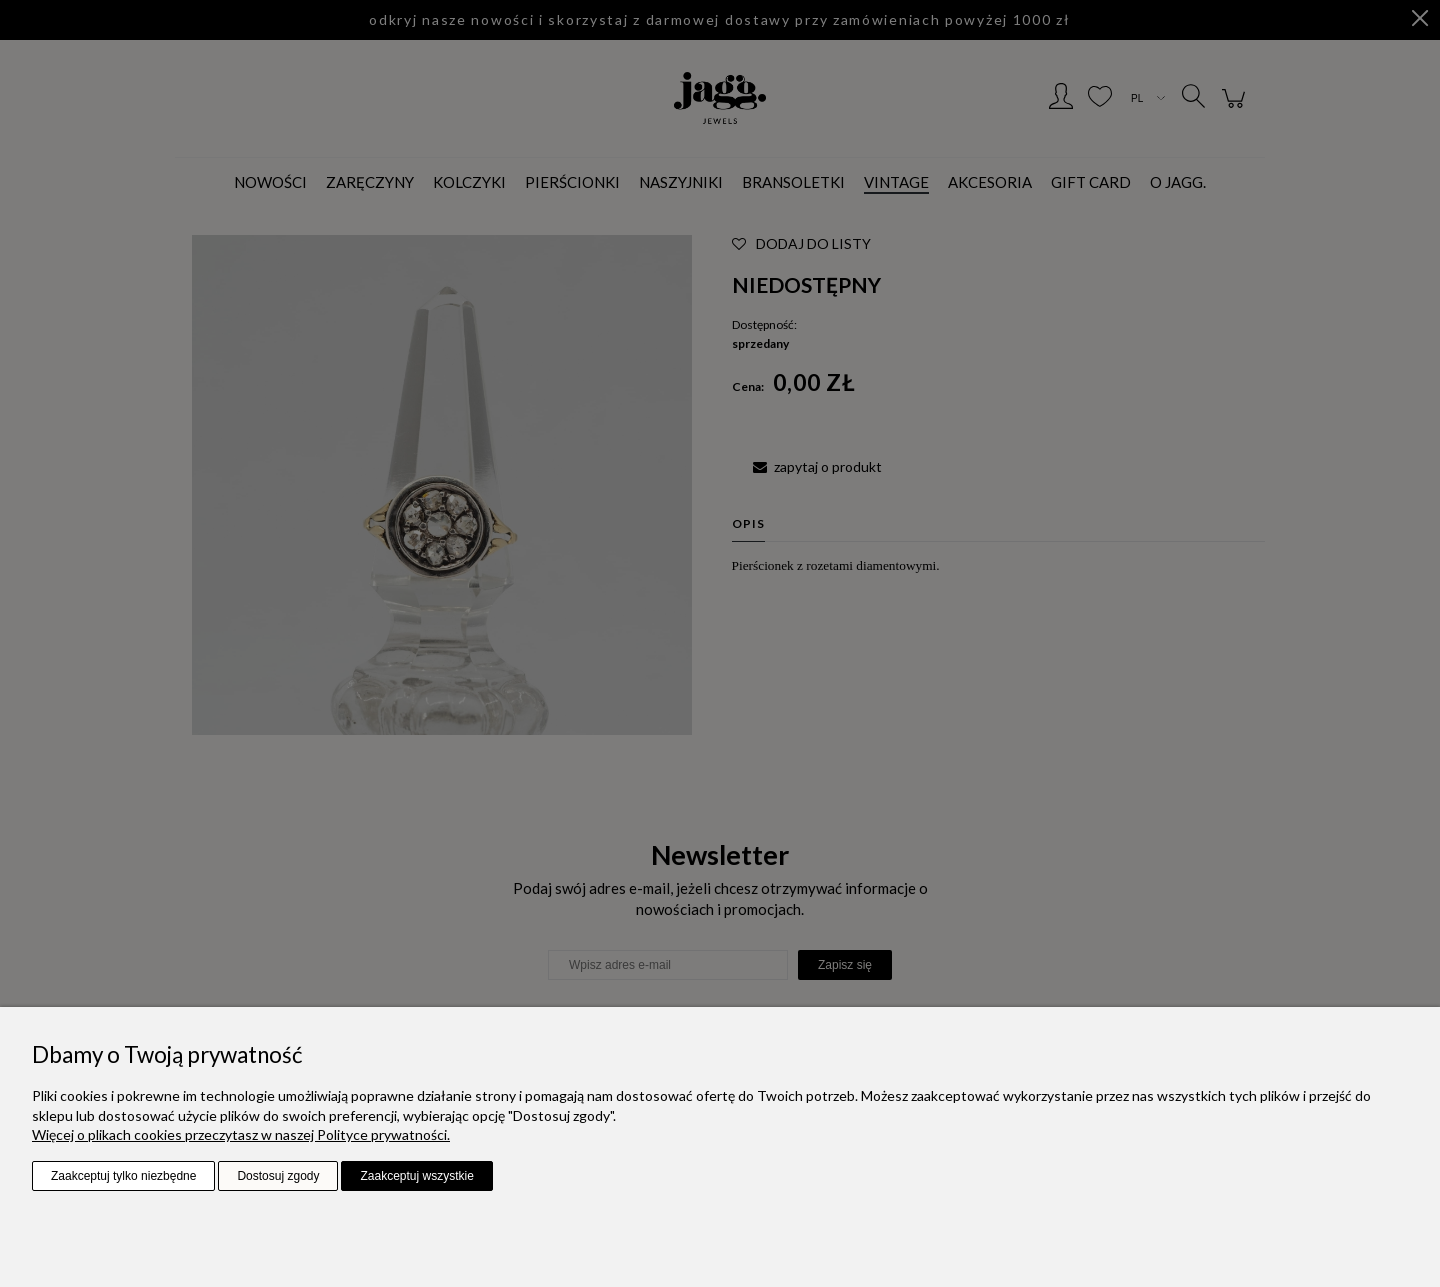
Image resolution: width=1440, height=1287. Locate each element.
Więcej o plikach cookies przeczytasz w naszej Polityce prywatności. (241, 1134)
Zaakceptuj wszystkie (416, 1176)
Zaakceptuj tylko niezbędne (123, 1176)
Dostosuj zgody (278, 1176)
